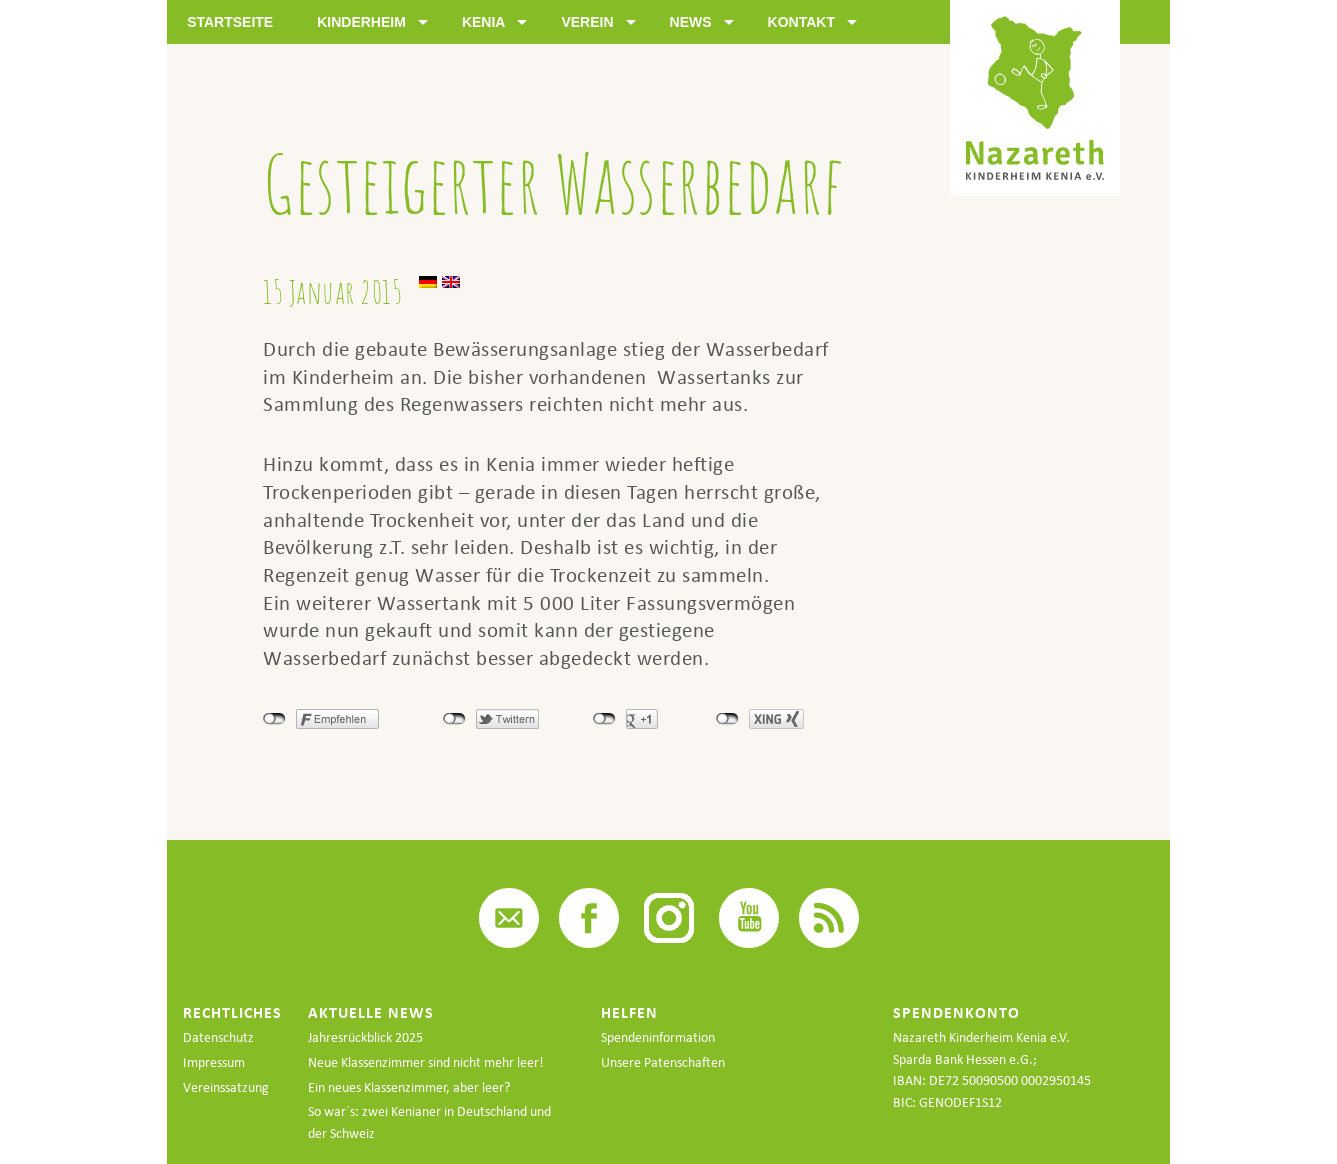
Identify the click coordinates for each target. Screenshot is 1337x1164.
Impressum (214, 1062)
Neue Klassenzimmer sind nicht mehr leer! (426, 1062)
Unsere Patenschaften (663, 1062)
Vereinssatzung (226, 1087)
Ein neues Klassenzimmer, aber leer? (409, 1087)
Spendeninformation (658, 1037)
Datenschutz (218, 1037)
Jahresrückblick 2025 (365, 1037)
